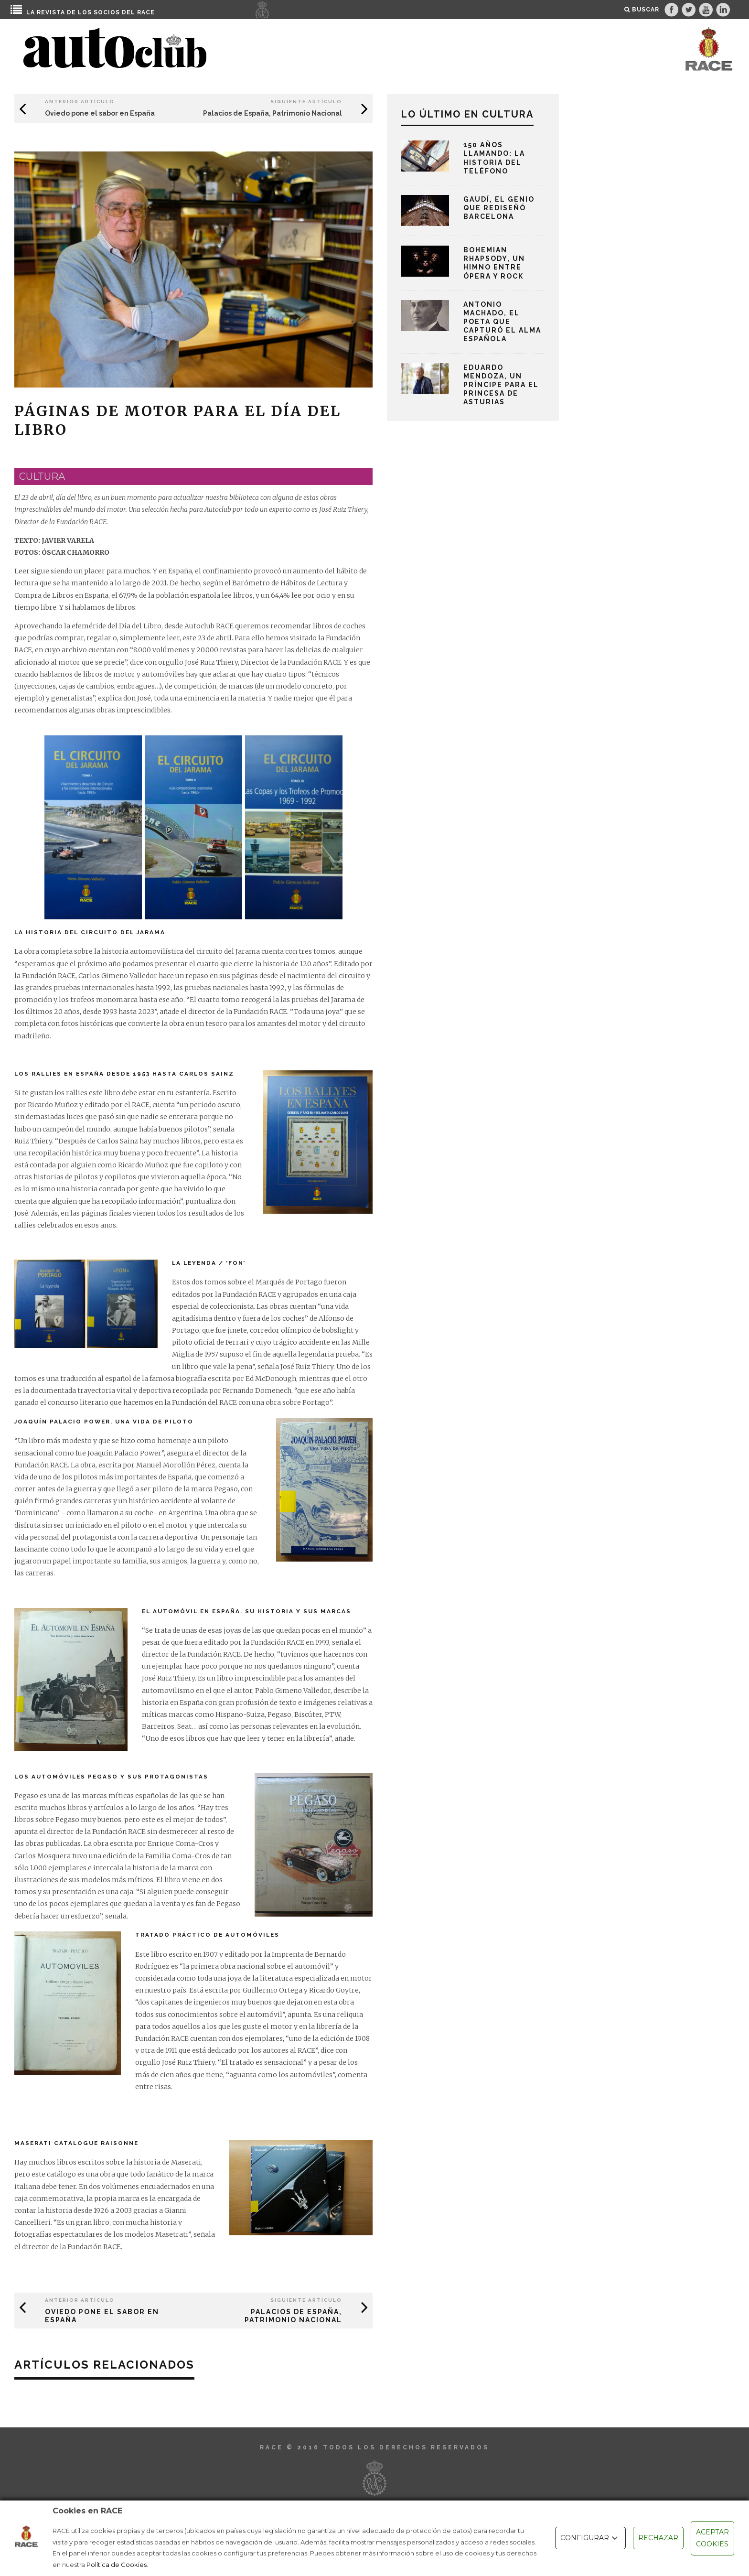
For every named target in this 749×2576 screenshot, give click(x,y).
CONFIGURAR (590, 2538)
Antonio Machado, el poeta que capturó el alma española (502, 322)
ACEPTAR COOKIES (712, 2538)
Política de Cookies (116, 2564)
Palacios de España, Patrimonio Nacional (272, 113)
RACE (146, 12)
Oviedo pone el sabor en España (100, 113)
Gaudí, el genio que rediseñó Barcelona (499, 207)
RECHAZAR (658, 2537)
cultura (42, 476)
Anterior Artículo (80, 101)
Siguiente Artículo (306, 101)
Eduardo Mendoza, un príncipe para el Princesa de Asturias (501, 385)
